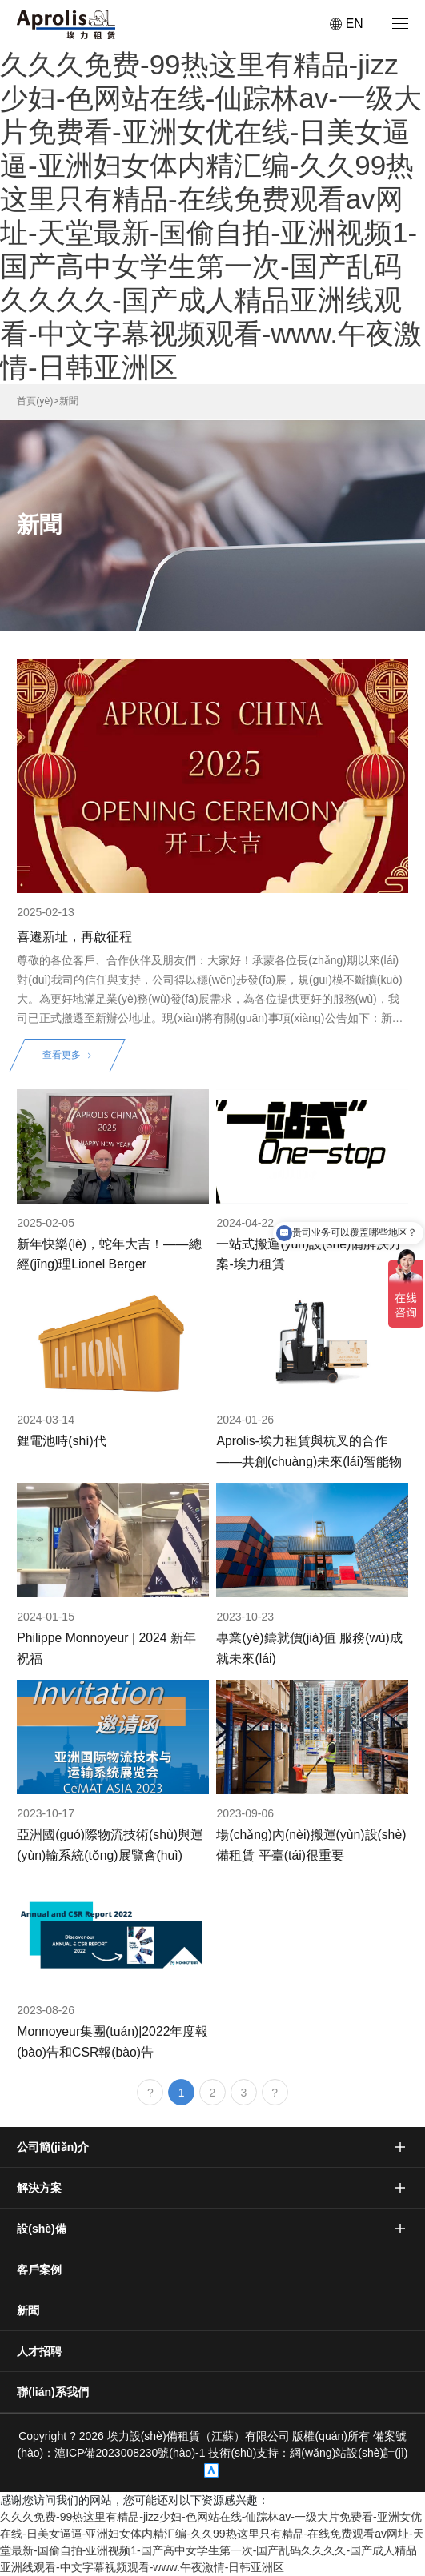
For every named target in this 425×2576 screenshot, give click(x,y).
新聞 (68, 401)
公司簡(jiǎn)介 (53, 2147)
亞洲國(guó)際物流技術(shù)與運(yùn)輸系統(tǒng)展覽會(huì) (110, 1844)
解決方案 (39, 2187)
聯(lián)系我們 (52, 2392)
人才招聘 (39, 2351)
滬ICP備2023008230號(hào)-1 (131, 2452)
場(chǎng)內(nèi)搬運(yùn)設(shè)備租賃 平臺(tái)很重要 (311, 1844)
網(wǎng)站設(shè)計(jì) (348, 2452)
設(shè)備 (41, 2228)
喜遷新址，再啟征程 (74, 936)
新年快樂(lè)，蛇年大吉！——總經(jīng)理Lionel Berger (109, 1254)
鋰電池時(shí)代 (61, 1441)
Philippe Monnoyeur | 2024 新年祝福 (106, 1648)
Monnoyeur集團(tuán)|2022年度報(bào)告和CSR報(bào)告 (112, 2041)
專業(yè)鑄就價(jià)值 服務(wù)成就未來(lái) (309, 1648)
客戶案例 (39, 2269)
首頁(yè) (35, 401)
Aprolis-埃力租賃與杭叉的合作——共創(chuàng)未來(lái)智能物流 (309, 1452)
